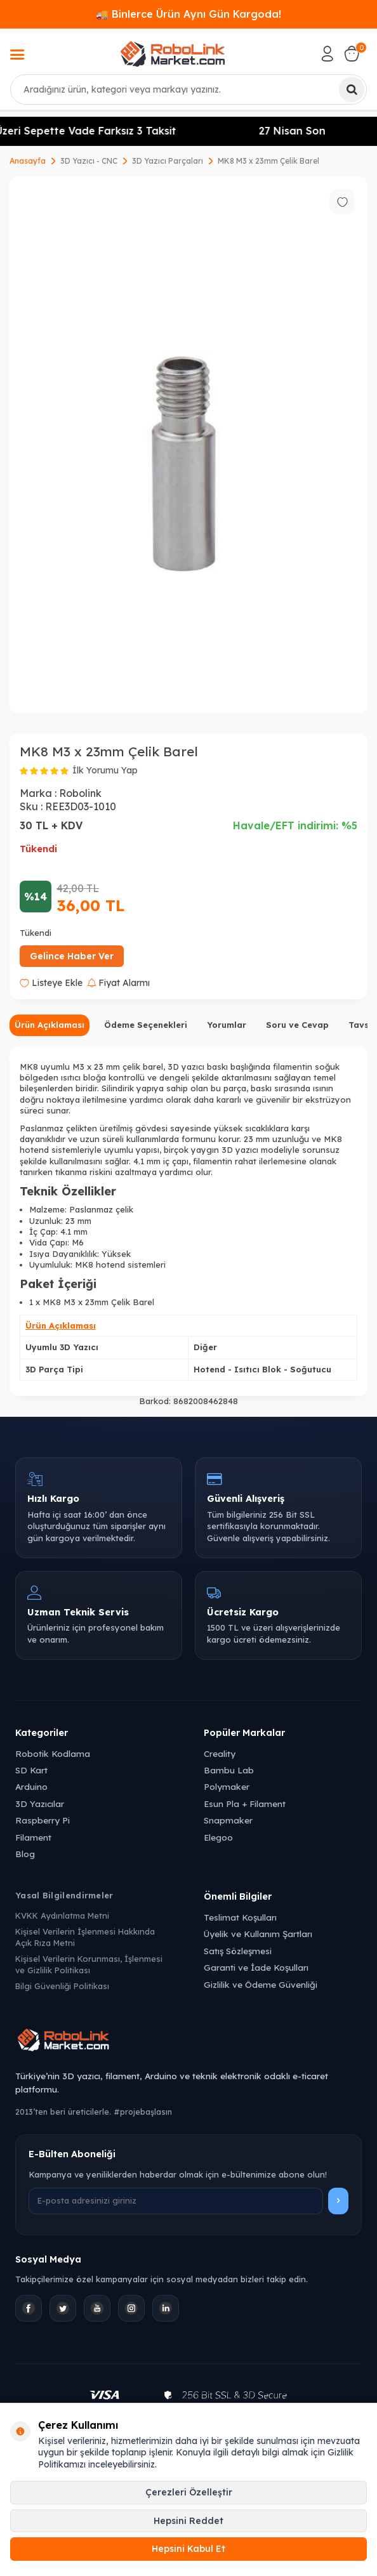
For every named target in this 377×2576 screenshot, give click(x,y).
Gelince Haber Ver (72, 956)
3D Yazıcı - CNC (88, 161)
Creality (219, 1753)
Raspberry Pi (42, 1820)
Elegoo (218, 1837)
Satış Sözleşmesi (238, 1950)
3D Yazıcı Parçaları (167, 161)
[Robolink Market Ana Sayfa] (188, 2041)
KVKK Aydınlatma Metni (62, 1915)
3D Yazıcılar (39, 1803)
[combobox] (188, 89)
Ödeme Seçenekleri (145, 1025)
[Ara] (351, 89)
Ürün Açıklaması (49, 1025)
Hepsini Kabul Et (188, 2548)
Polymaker (226, 1786)
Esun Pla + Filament (245, 1803)
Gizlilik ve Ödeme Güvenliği (260, 1984)
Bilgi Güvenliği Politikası (62, 1986)
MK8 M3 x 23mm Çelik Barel (268, 161)
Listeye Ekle (51, 983)
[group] (188, 444)
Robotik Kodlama (52, 1753)
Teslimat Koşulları (240, 1917)
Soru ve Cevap (297, 1025)
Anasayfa (28, 161)
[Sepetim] (351, 54)
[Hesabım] (327, 54)
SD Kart (31, 1769)
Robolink (80, 793)
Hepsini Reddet (188, 2521)
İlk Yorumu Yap (105, 770)
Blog (25, 1853)
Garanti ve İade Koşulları (256, 1967)
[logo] (173, 54)
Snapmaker (228, 1820)
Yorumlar (226, 1025)
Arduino (31, 1786)
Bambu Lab (229, 1769)
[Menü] (17, 55)
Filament (33, 1837)
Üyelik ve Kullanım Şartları (258, 1933)
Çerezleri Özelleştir (188, 2492)
